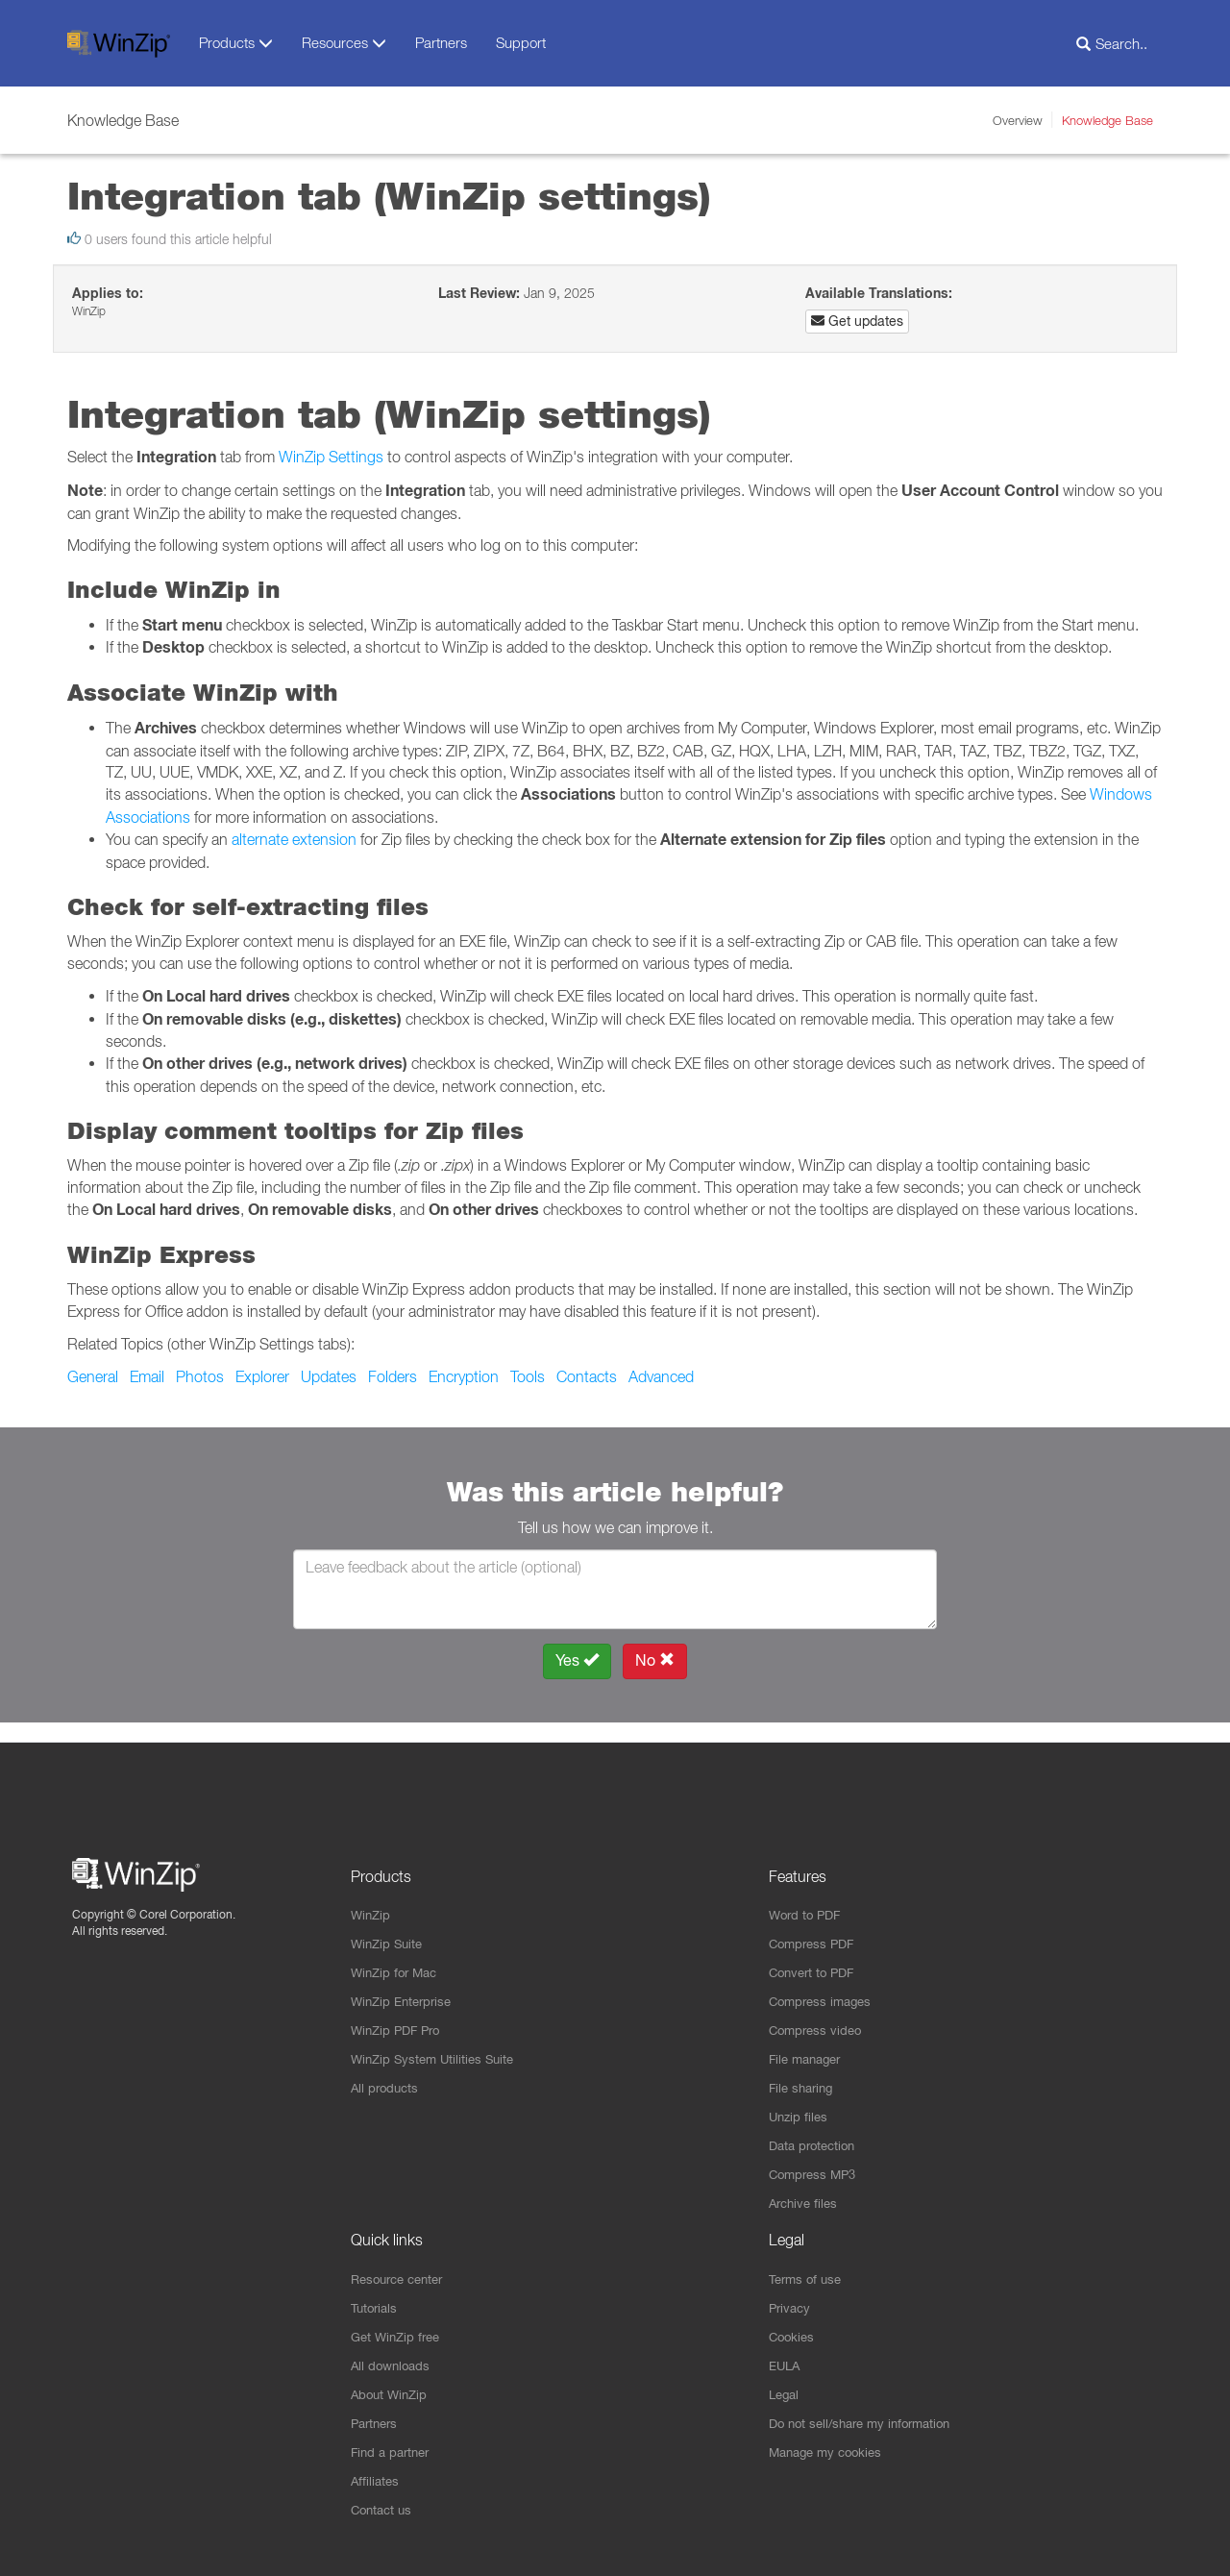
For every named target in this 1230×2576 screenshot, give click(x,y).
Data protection (816, 2134)
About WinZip (391, 2390)
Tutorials (376, 2301)
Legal (785, 2390)
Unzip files (800, 2105)
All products (387, 2075)
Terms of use (808, 2271)
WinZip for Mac (397, 1956)
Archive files (806, 2194)
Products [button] (236, 43)
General (92, 1376)
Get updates (857, 321)
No (655, 1660)
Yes (577, 1660)
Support (521, 42)
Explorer (262, 1376)
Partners (441, 42)
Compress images (824, 1985)
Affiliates (376, 2480)
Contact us (384, 2509)
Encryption (464, 1376)
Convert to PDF (815, 1956)
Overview (1018, 120)
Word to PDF (808, 1896)
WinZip (372, 1896)
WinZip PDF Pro (399, 2015)
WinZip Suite (389, 1926)
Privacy (791, 2301)
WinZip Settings (331, 456)
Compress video (818, 2015)
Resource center (402, 2271)
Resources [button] (344, 43)
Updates (329, 1376)
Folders (392, 1376)
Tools (527, 1376)
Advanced (661, 1376)
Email (147, 1376)
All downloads (393, 2360)
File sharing (804, 2075)
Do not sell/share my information (868, 2420)
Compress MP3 (816, 2164)
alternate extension (294, 839)
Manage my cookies (830, 2450)
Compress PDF (815, 1926)
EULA (786, 2360)
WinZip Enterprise (405, 1985)
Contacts (586, 1376)
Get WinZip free (399, 2331)
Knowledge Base (1107, 120)
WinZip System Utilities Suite (437, 2045)
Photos (200, 1376)
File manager (809, 2045)
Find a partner (393, 2450)
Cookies (793, 2331)
